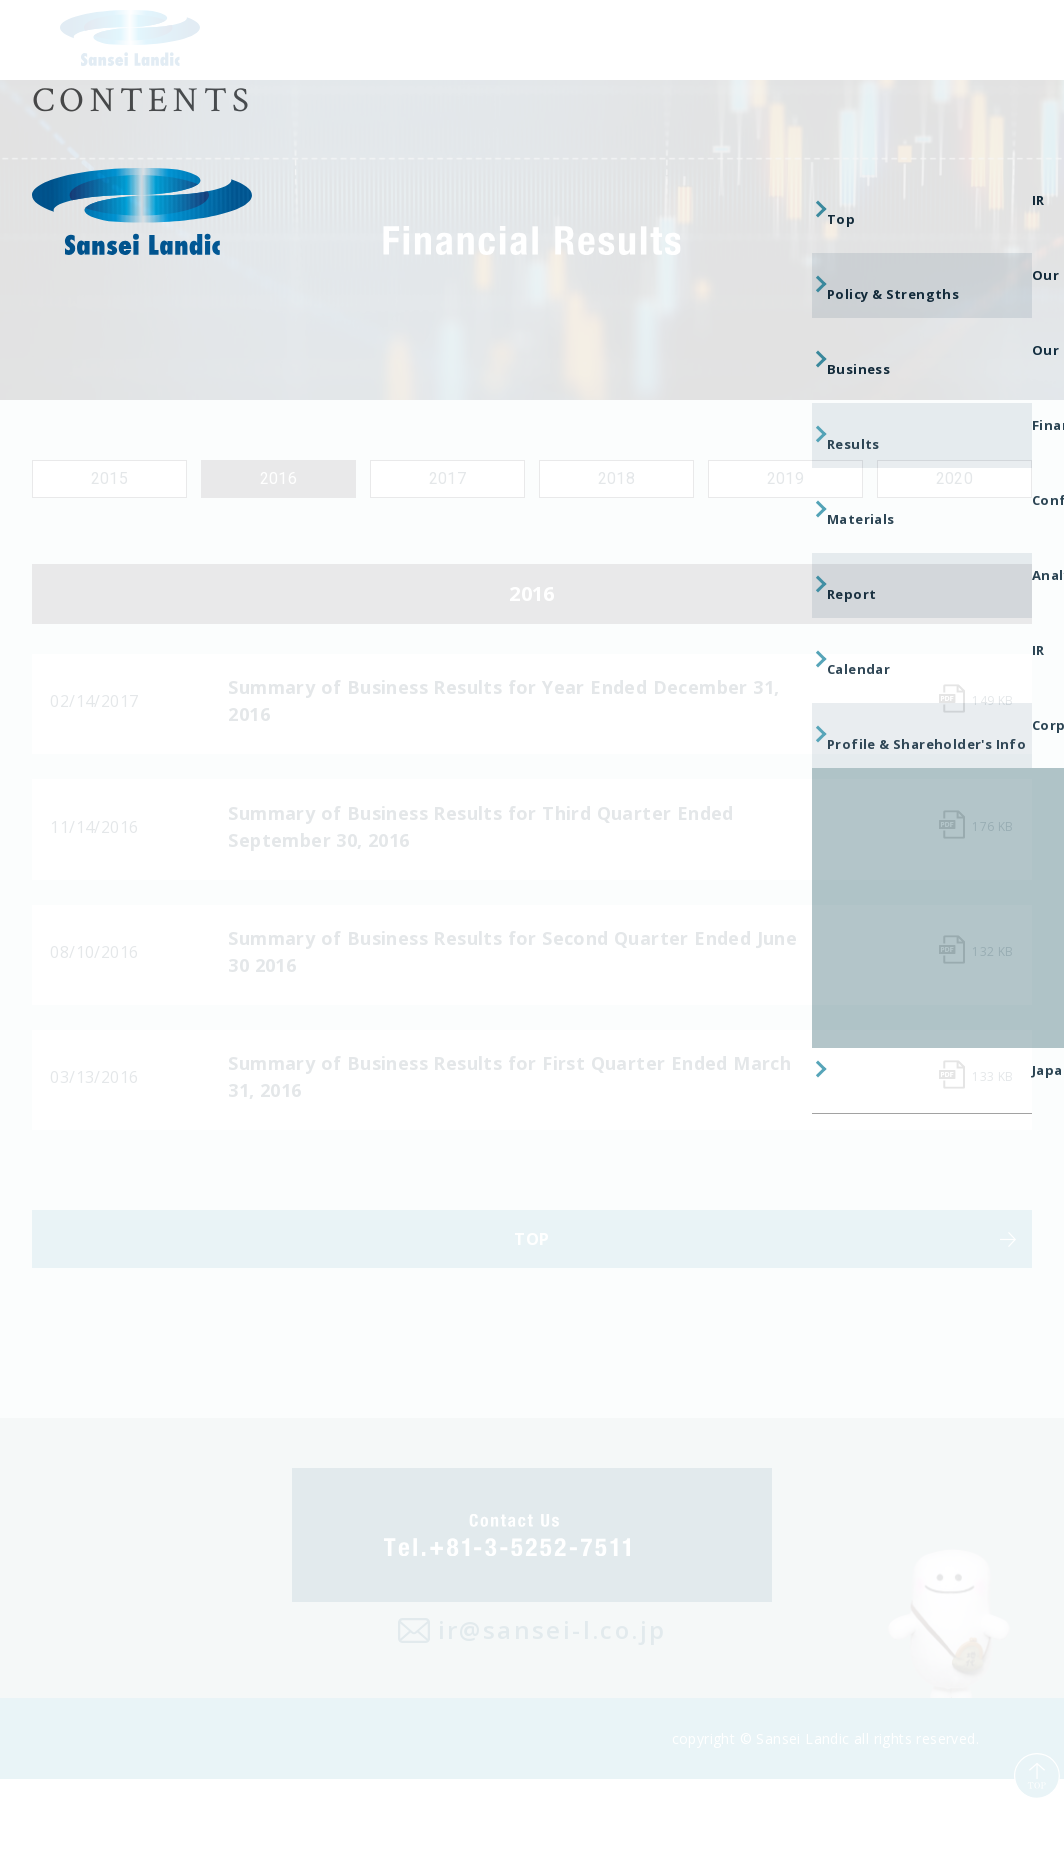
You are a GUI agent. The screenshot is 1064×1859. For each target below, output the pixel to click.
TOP (531, 1306)
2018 (617, 478)
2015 (110, 478)
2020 (955, 478)
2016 (279, 478)
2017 (448, 478)
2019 (786, 478)
